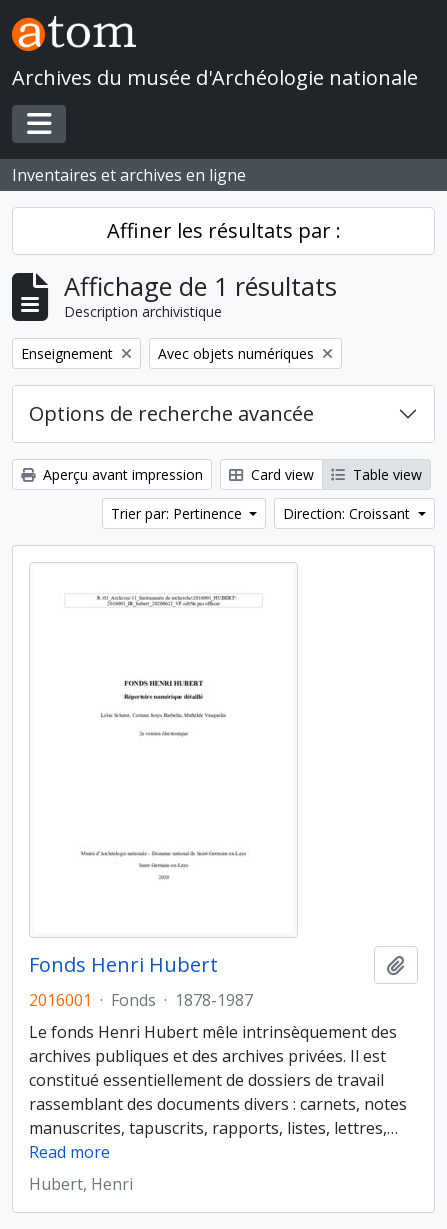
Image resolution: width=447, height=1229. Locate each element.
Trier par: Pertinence (178, 513)
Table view (376, 474)
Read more (69, 1152)
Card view (271, 474)
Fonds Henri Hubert (123, 965)
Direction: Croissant (348, 513)
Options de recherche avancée (171, 413)
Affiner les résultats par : (224, 230)
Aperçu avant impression (112, 474)
